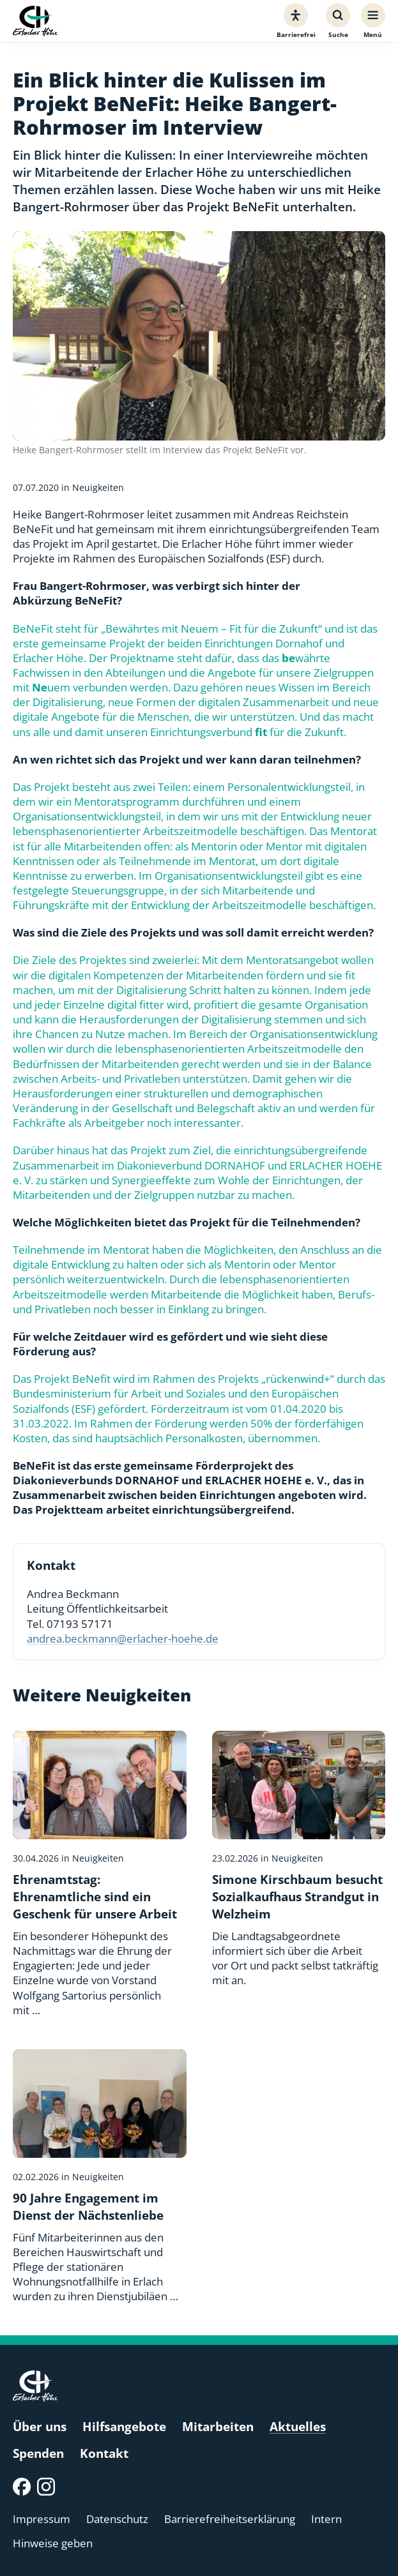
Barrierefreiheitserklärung (229, 2519)
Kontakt (104, 2453)
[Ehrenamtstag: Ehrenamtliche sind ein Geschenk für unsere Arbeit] (100, 1874)
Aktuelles (298, 2426)
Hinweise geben (53, 2543)
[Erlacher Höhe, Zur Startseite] (35, 21)
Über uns (39, 2426)
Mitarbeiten (218, 2426)
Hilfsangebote (124, 2426)
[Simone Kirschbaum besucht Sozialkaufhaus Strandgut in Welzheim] (299, 1859)
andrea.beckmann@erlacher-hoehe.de (122, 1638)
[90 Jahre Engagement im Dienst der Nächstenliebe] (100, 2176)
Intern (326, 2519)
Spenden (38, 2453)
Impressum (41, 2519)
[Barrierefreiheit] (296, 21)
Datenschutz (117, 2519)
